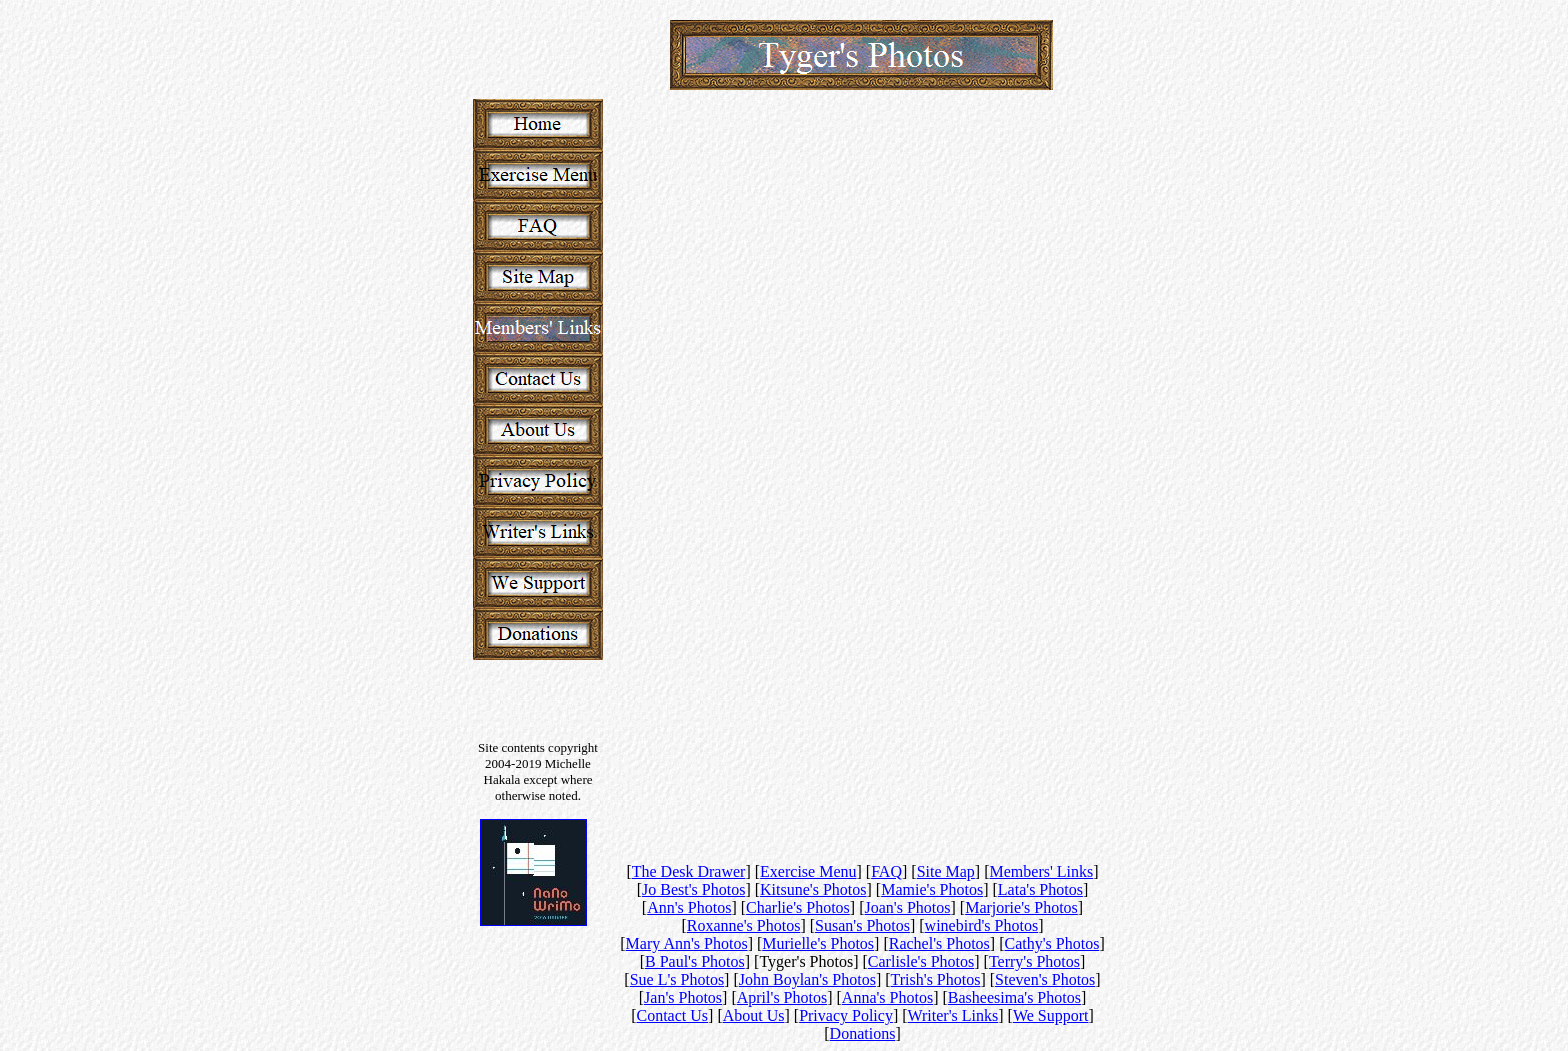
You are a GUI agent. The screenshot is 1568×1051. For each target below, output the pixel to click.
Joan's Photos (908, 907)
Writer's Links (953, 1015)
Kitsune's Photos (813, 889)
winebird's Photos (982, 925)
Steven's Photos (1045, 979)
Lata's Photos (1040, 889)
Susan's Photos (862, 925)
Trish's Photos (936, 979)
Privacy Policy (846, 1015)
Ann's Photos (689, 907)
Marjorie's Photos (1021, 907)
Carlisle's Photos (921, 961)
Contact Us (673, 1015)
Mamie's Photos (932, 889)
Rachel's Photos (939, 943)
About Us (754, 1015)
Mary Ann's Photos (687, 943)
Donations (863, 1033)
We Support (1051, 1015)
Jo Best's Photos (693, 889)
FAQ (886, 871)
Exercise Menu (808, 871)
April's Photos (782, 997)
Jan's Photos (683, 997)
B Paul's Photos (695, 961)
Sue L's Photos (677, 979)
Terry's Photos (1034, 961)
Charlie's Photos (798, 907)
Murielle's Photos (818, 943)
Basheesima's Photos (1014, 997)
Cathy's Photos (1051, 943)
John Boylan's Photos (807, 979)
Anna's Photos (887, 997)
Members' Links (1042, 871)
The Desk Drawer (689, 871)
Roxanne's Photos (744, 925)
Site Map (946, 871)
